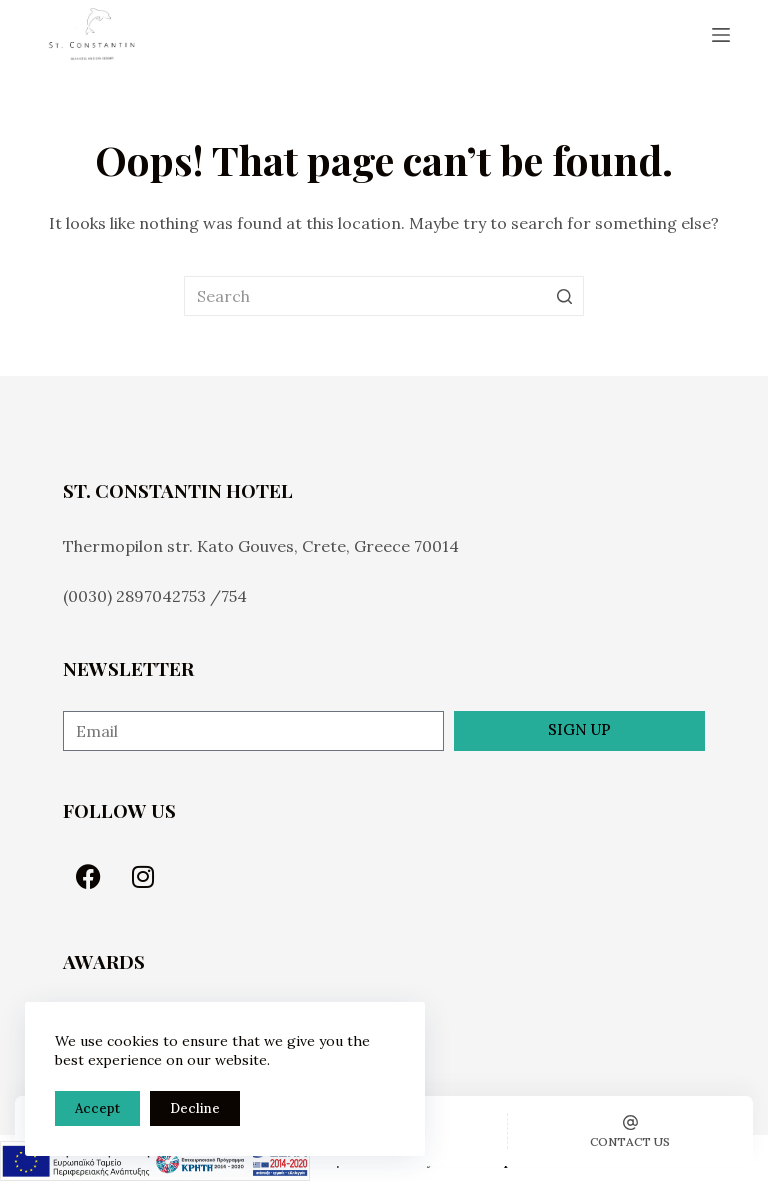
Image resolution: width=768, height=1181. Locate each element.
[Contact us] (630, 1131)
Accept (97, 1108)
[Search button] (564, 296)
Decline (195, 1108)
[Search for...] (384, 296)
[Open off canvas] (721, 35)
